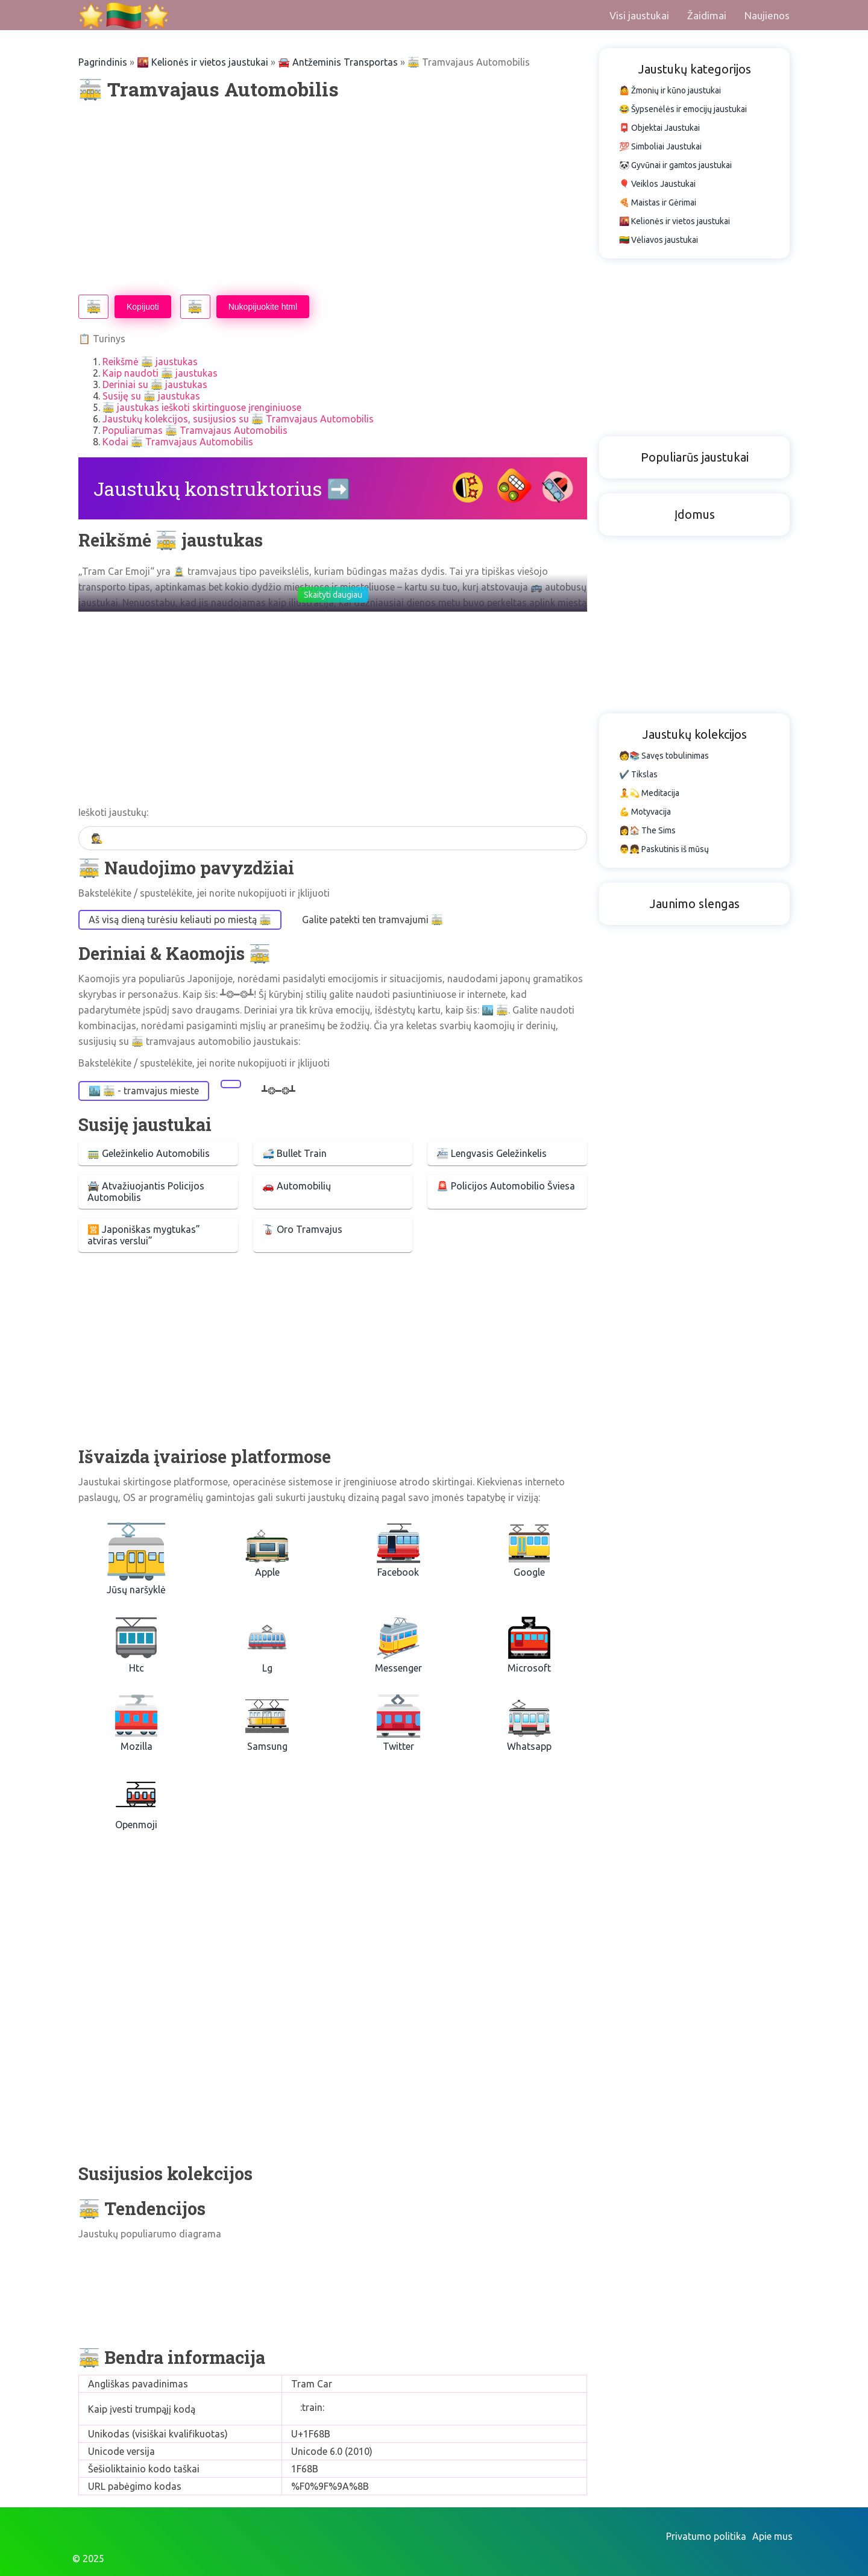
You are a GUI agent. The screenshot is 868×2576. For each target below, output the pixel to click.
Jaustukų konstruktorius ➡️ (222, 488)
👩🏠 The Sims (647, 830)
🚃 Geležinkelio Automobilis (148, 1153)
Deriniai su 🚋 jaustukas (154, 384)
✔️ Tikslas (638, 774)
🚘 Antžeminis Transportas (338, 62)
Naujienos (767, 15)
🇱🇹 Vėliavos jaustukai (658, 240)
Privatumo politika (706, 2536)
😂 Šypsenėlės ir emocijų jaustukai (683, 109)
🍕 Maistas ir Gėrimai (657, 202)
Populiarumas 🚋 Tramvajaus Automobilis (195, 430)
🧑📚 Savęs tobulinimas (664, 755)
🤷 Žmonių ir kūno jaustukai (670, 90)
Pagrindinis (102, 62)
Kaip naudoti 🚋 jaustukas (160, 373)
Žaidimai (706, 15)
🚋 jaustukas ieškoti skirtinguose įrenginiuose (201, 407)
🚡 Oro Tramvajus (302, 1229)
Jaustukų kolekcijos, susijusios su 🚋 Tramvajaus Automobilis (238, 418)
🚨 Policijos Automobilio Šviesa (505, 1185)
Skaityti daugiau (333, 595)
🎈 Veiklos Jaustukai (657, 184)
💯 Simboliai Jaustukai (660, 146)
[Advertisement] (332, 198)
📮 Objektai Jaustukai (659, 128)
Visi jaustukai (639, 15)
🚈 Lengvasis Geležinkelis (491, 1153)
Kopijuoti (143, 307)
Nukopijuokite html (262, 307)
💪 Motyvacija (645, 811)
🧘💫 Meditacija (649, 793)
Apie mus (772, 2536)
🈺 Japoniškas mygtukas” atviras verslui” (143, 1235)
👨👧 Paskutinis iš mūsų (664, 849)
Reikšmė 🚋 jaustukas (150, 361)
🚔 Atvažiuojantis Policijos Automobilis (145, 1191)
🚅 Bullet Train (294, 1153)
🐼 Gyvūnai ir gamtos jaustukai (675, 165)
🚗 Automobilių (296, 1185)
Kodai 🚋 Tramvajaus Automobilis (177, 441)
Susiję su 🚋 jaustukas (151, 395)
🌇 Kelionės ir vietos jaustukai (202, 62)
